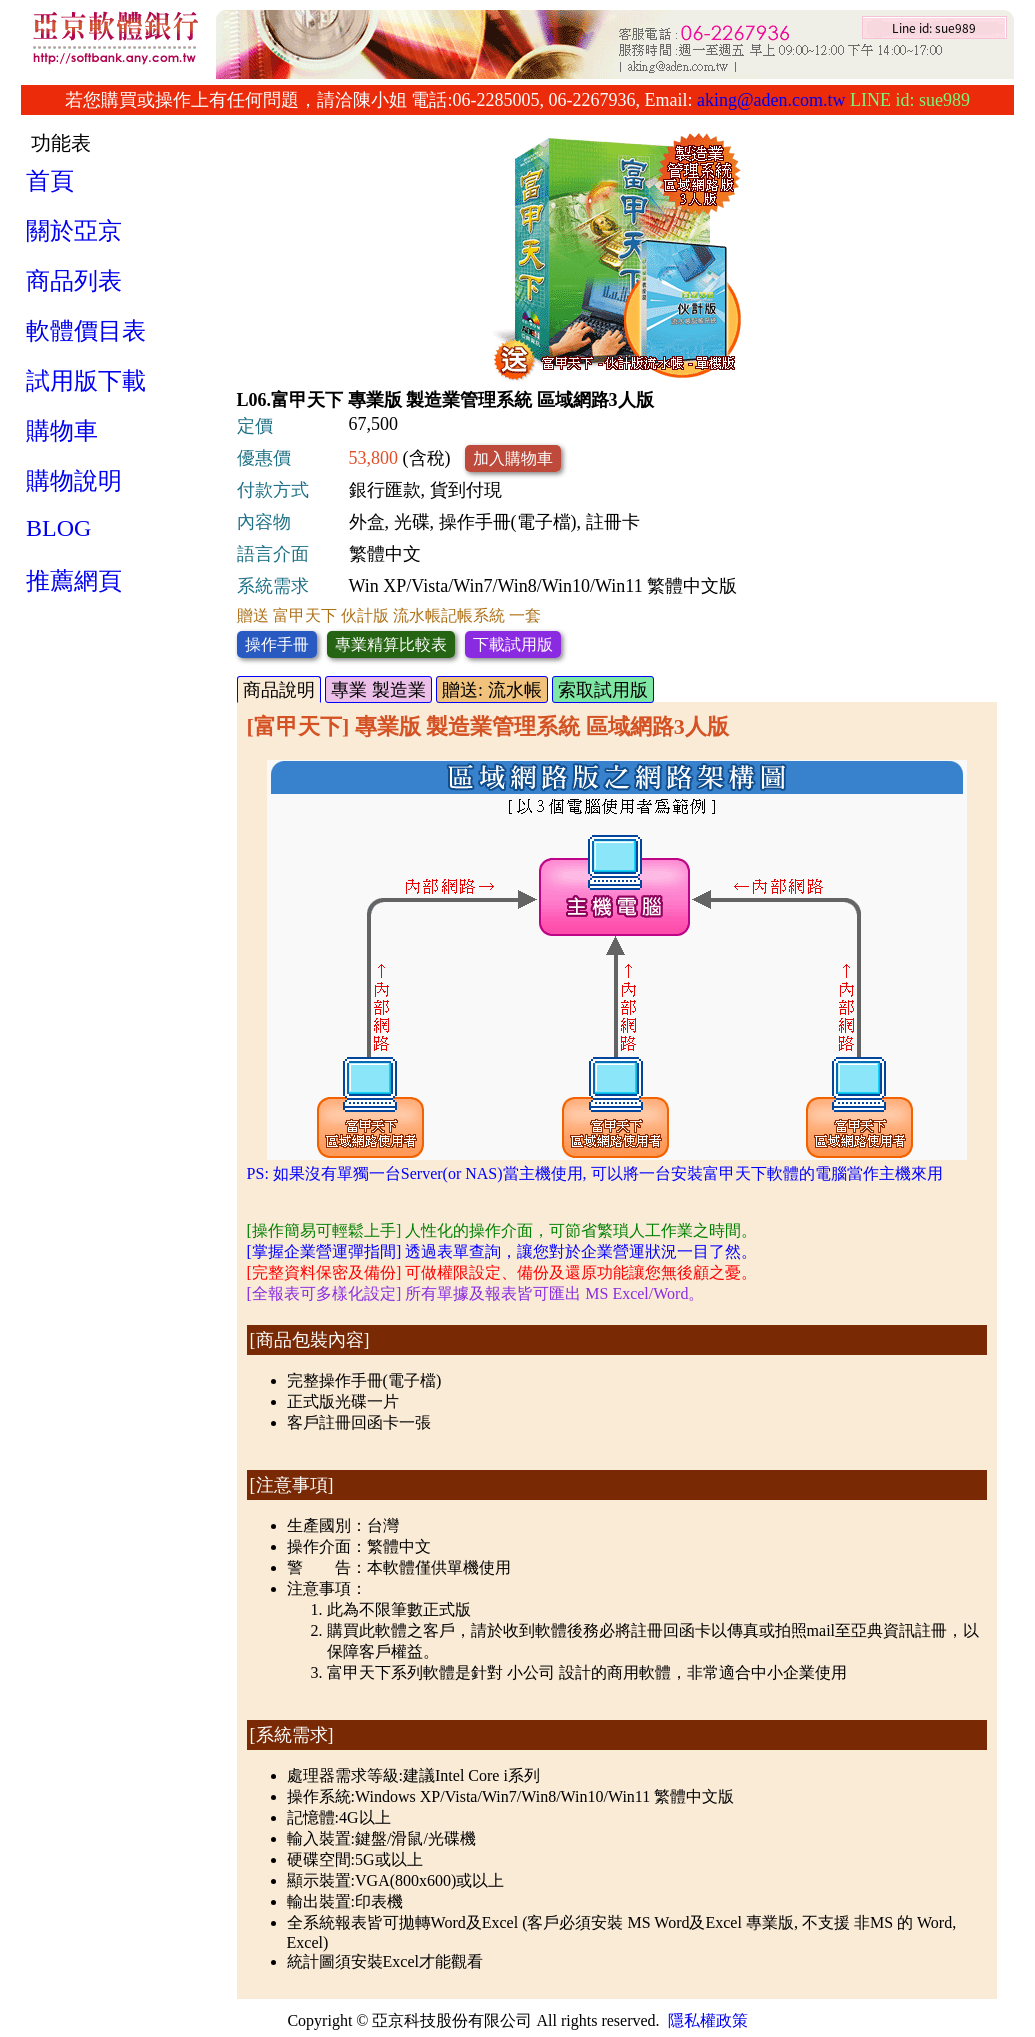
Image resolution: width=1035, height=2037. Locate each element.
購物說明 (74, 481)
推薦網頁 (74, 581)
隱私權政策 (708, 2020)
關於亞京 (74, 231)
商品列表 (74, 281)
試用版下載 (86, 381)
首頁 (50, 181)
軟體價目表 (86, 331)
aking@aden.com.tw (771, 100)
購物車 (62, 431)
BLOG (58, 528)
